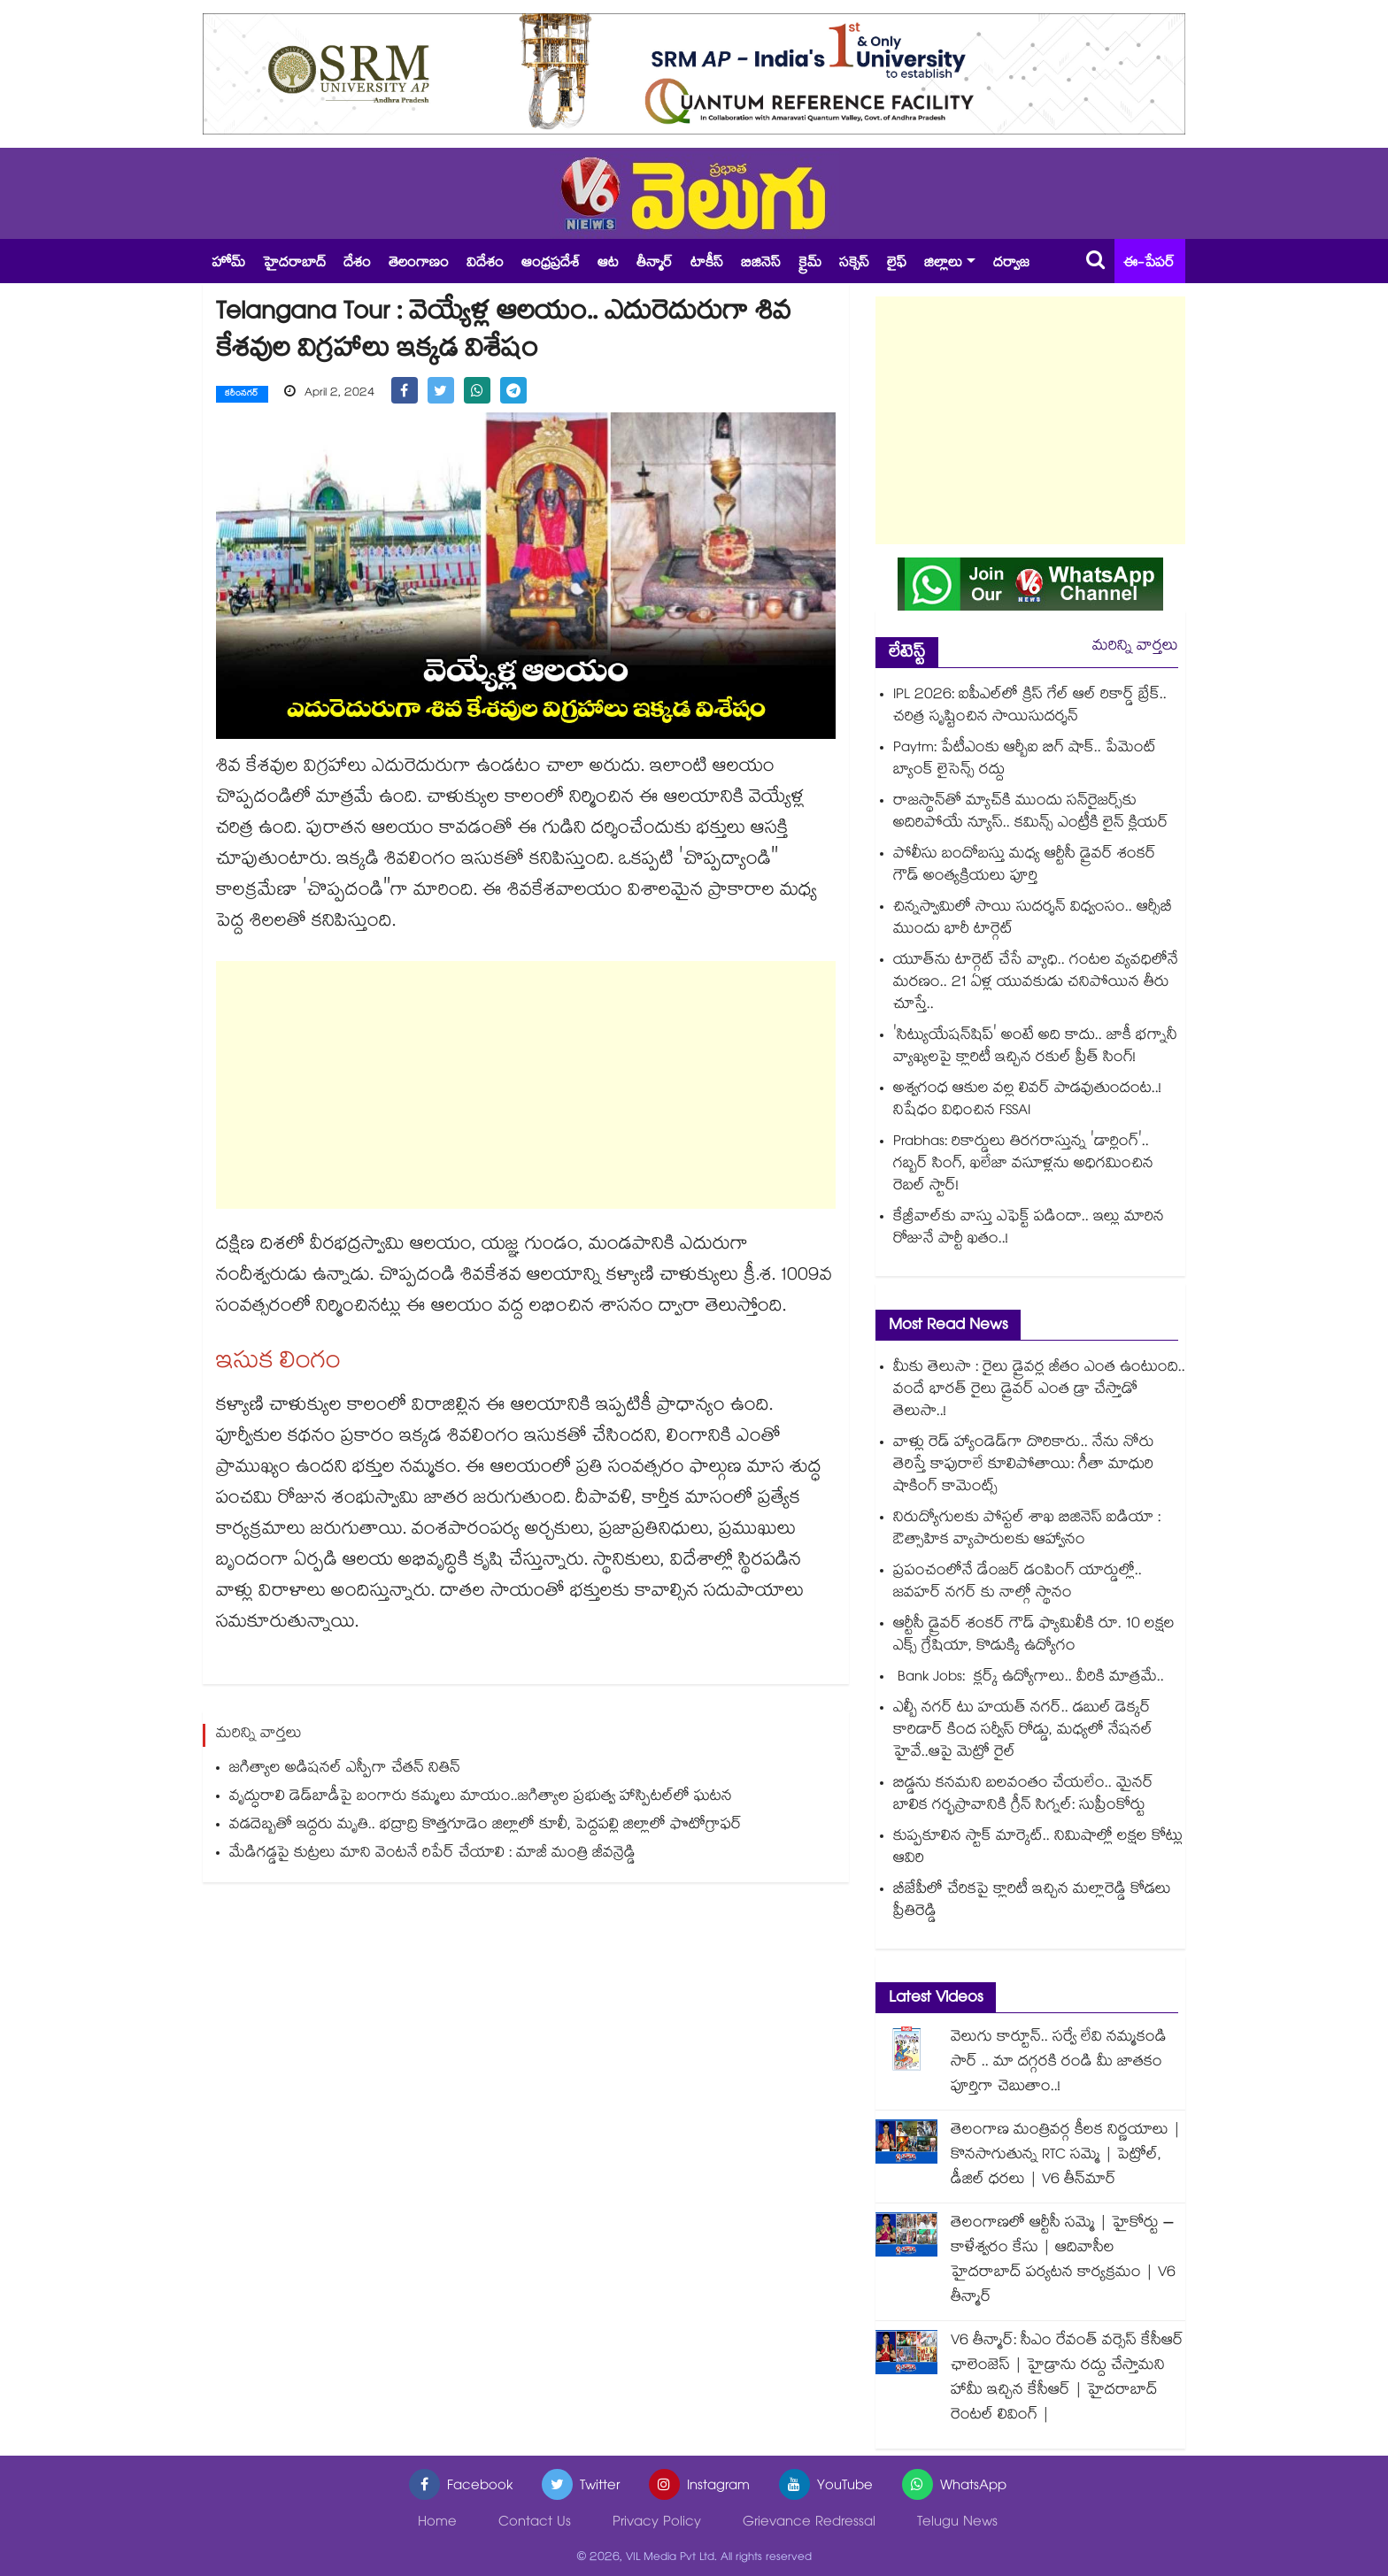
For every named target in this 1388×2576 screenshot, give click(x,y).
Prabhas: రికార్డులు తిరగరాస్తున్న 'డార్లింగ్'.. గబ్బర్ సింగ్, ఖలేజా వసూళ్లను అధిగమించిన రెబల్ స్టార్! (1023, 1165)
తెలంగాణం (419, 264)
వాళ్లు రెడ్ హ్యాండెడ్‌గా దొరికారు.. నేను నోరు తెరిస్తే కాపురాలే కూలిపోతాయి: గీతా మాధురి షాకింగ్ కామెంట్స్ (1023, 1466)
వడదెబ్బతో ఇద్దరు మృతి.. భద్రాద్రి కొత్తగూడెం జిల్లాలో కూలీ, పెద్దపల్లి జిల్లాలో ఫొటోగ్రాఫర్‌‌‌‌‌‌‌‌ (485, 1825)
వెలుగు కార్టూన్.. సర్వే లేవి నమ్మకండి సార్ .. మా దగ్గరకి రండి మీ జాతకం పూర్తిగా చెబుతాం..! (1059, 2063)
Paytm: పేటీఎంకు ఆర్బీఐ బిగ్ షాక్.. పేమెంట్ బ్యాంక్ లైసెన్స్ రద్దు (1024, 760)
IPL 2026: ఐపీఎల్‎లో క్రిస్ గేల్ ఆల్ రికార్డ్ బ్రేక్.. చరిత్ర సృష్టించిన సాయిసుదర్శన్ (1030, 707)
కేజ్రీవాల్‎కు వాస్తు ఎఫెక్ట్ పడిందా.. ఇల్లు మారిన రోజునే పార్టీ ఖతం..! (1028, 1229)
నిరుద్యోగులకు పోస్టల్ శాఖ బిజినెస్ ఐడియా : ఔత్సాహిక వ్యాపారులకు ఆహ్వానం (1027, 1530)
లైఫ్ (896, 264)
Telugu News (957, 2523)
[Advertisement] (526, 1084)
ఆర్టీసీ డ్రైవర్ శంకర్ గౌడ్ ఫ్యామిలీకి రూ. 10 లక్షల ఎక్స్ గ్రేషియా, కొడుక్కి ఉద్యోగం (1034, 1636)
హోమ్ (228, 264)
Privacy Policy (657, 2523)
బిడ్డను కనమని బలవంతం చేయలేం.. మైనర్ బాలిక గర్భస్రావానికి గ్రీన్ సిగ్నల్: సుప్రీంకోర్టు (1023, 1795)
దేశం (357, 264)
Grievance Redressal (809, 2523)
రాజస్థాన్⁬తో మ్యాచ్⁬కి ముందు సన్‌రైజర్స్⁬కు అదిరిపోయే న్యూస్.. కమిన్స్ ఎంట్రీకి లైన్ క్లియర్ (1030, 813)
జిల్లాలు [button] (943, 264)
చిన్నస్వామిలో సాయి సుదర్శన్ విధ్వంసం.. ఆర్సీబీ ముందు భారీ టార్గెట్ (1032, 919)
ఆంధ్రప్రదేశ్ (550, 264)
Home (437, 2523)
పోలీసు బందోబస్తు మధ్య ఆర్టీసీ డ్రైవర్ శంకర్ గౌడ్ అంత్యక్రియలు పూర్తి (1024, 866)
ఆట (608, 264)
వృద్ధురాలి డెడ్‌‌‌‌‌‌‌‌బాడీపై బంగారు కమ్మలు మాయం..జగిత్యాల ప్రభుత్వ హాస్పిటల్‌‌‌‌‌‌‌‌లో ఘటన (480, 1797)
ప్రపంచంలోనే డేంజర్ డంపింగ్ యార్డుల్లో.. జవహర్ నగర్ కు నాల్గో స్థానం (1017, 1583)
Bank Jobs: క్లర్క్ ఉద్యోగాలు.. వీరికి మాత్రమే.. (1028, 1678)
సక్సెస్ (854, 264)
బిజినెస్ (761, 264)
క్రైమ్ (809, 264)
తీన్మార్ (654, 264)
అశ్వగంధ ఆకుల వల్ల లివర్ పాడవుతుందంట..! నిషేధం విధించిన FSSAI (1027, 1101)
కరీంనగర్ (242, 395)
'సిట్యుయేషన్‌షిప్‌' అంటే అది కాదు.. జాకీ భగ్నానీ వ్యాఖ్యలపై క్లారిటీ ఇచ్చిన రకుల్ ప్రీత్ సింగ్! (1035, 1048)
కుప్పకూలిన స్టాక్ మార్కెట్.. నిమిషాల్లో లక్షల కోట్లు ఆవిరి (1038, 1848)
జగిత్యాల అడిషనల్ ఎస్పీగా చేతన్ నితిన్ (344, 1768)
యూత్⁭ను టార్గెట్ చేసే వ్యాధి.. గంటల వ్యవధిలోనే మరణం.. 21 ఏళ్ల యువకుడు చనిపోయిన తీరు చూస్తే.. (1035, 984)
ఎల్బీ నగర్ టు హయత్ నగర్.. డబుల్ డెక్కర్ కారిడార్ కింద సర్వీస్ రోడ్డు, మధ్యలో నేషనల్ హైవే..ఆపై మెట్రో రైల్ (1023, 1731)
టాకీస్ (706, 264)
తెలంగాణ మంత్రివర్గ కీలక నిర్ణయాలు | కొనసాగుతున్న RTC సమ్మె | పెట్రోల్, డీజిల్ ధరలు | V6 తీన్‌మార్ (1066, 2156)
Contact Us (534, 2523)
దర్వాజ (1011, 264)
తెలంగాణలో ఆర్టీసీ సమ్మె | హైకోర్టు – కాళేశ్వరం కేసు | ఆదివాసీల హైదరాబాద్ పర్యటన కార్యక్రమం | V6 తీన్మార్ (1063, 2261)
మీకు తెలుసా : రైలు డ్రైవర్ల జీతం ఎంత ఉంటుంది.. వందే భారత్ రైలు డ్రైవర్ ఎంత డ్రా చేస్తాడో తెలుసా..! (1039, 1391)
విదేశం (485, 264)
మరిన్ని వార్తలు (1135, 647)
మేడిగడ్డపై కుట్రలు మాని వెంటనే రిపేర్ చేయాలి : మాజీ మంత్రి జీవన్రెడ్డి (432, 1853)
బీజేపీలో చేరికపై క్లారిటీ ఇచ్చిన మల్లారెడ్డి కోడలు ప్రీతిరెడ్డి (1032, 1902)
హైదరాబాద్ (294, 264)
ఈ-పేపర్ (1149, 264)
